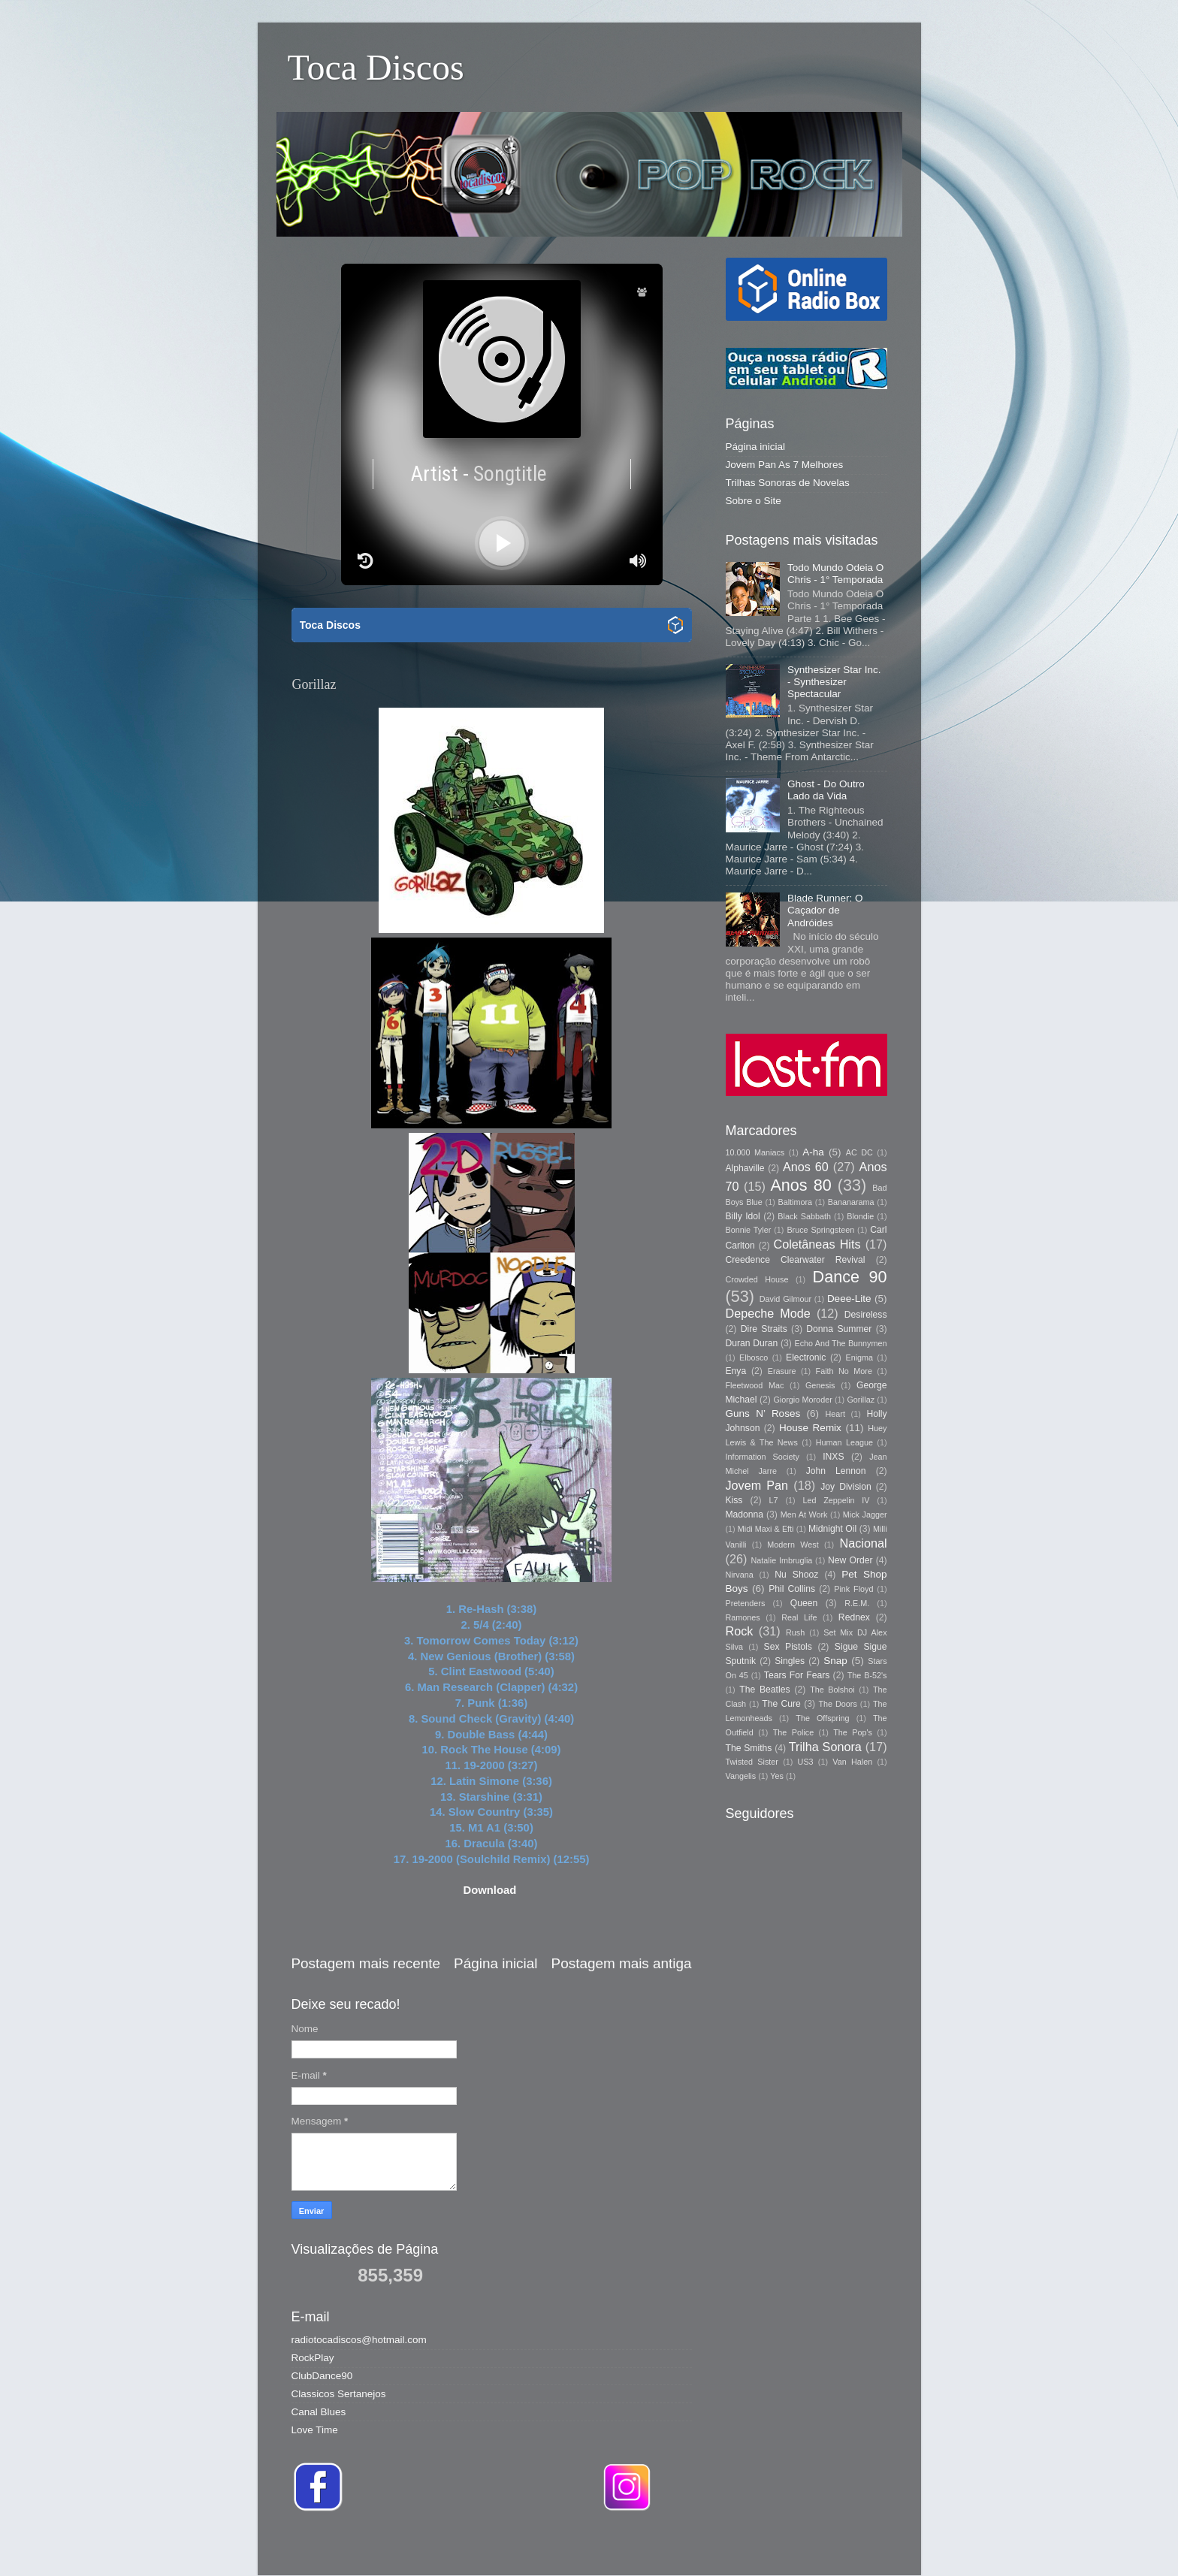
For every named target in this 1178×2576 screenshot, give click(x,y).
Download (489, 1890)
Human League (844, 1442)
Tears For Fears (796, 1675)
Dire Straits (764, 1329)
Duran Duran (752, 1343)
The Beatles (764, 1689)
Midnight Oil (832, 1529)
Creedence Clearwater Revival (795, 1260)
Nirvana (740, 1574)
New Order (850, 1560)
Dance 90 (850, 1276)
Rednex (854, 1617)
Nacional (863, 1543)
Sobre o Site (753, 500)
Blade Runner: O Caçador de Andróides (825, 910)
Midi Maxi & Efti (766, 1528)
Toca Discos (376, 67)
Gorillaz (860, 1399)
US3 (806, 1761)
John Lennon (836, 1471)
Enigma (859, 1357)
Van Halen (852, 1761)
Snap (835, 1660)
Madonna (745, 1514)
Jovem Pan (757, 1485)
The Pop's (852, 1732)
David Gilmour (785, 1298)
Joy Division (845, 1486)
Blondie (860, 1216)
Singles (790, 1661)
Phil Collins (792, 1589)
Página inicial (495, 1963)
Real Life (799, 1617)
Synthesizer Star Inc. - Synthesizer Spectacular (834, 681)
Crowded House (757, 1279)
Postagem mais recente (365, 1963)
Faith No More (844, 1371)
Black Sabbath (804, 1216)
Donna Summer (838, 1329)
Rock (740, 1631)
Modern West (792, 1544)
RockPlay (312, 2357)
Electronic (806, 1357)
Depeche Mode (768, 1313)
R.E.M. (856, 1603)
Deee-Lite (849, 1298)
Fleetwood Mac (755, 1385)
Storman (693, 2545)
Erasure (782, 1371)
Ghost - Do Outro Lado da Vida (826, 790)
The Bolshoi (832, 1689)
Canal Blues (318, 2411)
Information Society (762, 1456)
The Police (793, 1732)
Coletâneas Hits (817, 1244)
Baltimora (795, 1201)
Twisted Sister (752, 1761)
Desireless (865, 1314)
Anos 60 (806, 1166)
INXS (833, 1456)
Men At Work (804, 1514)
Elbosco (753, 1357)
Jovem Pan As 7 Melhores (785, 464)
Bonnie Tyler (749, 1229)
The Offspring (822, 1718)
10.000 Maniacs (755, 1152)
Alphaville (745, 1168)
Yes (777, 1775)
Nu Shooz (796, 1574)
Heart (835, 1413)
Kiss (734, 1500)
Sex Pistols (788, 1646)
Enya (736, 1371)
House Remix (810, 1427)
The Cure (781, 1704)
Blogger (801, 2545)
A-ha (813, 1152)
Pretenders (746, 1603)
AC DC (859, 1152)
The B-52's (867, 1675)
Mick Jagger (865, 1514)
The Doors (837, 1703)
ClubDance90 (322, 2375)
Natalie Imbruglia (782, 1560)
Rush (795, 1632)
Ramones (743, 1617)
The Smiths (749, 1748)
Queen (803, 1603)
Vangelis (741, 1775)
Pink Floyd (853, 1588)
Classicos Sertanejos (338, 2393)
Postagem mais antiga (621, 1963)
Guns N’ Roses (763, 1413)
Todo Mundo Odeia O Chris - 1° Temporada (835, 573)
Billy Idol (743, 1216)
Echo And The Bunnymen (840, 1343)
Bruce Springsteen (820, 1229)
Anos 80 (800, 1185)
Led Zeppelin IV (835, 1500)
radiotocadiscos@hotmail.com (359, 2339)
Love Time (314, 2430)
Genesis (820, 1385)
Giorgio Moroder (802, 1399)
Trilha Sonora (825, 1746)
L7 (773, 1500)
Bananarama (851, 1201)
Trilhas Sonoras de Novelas (788, 482)
